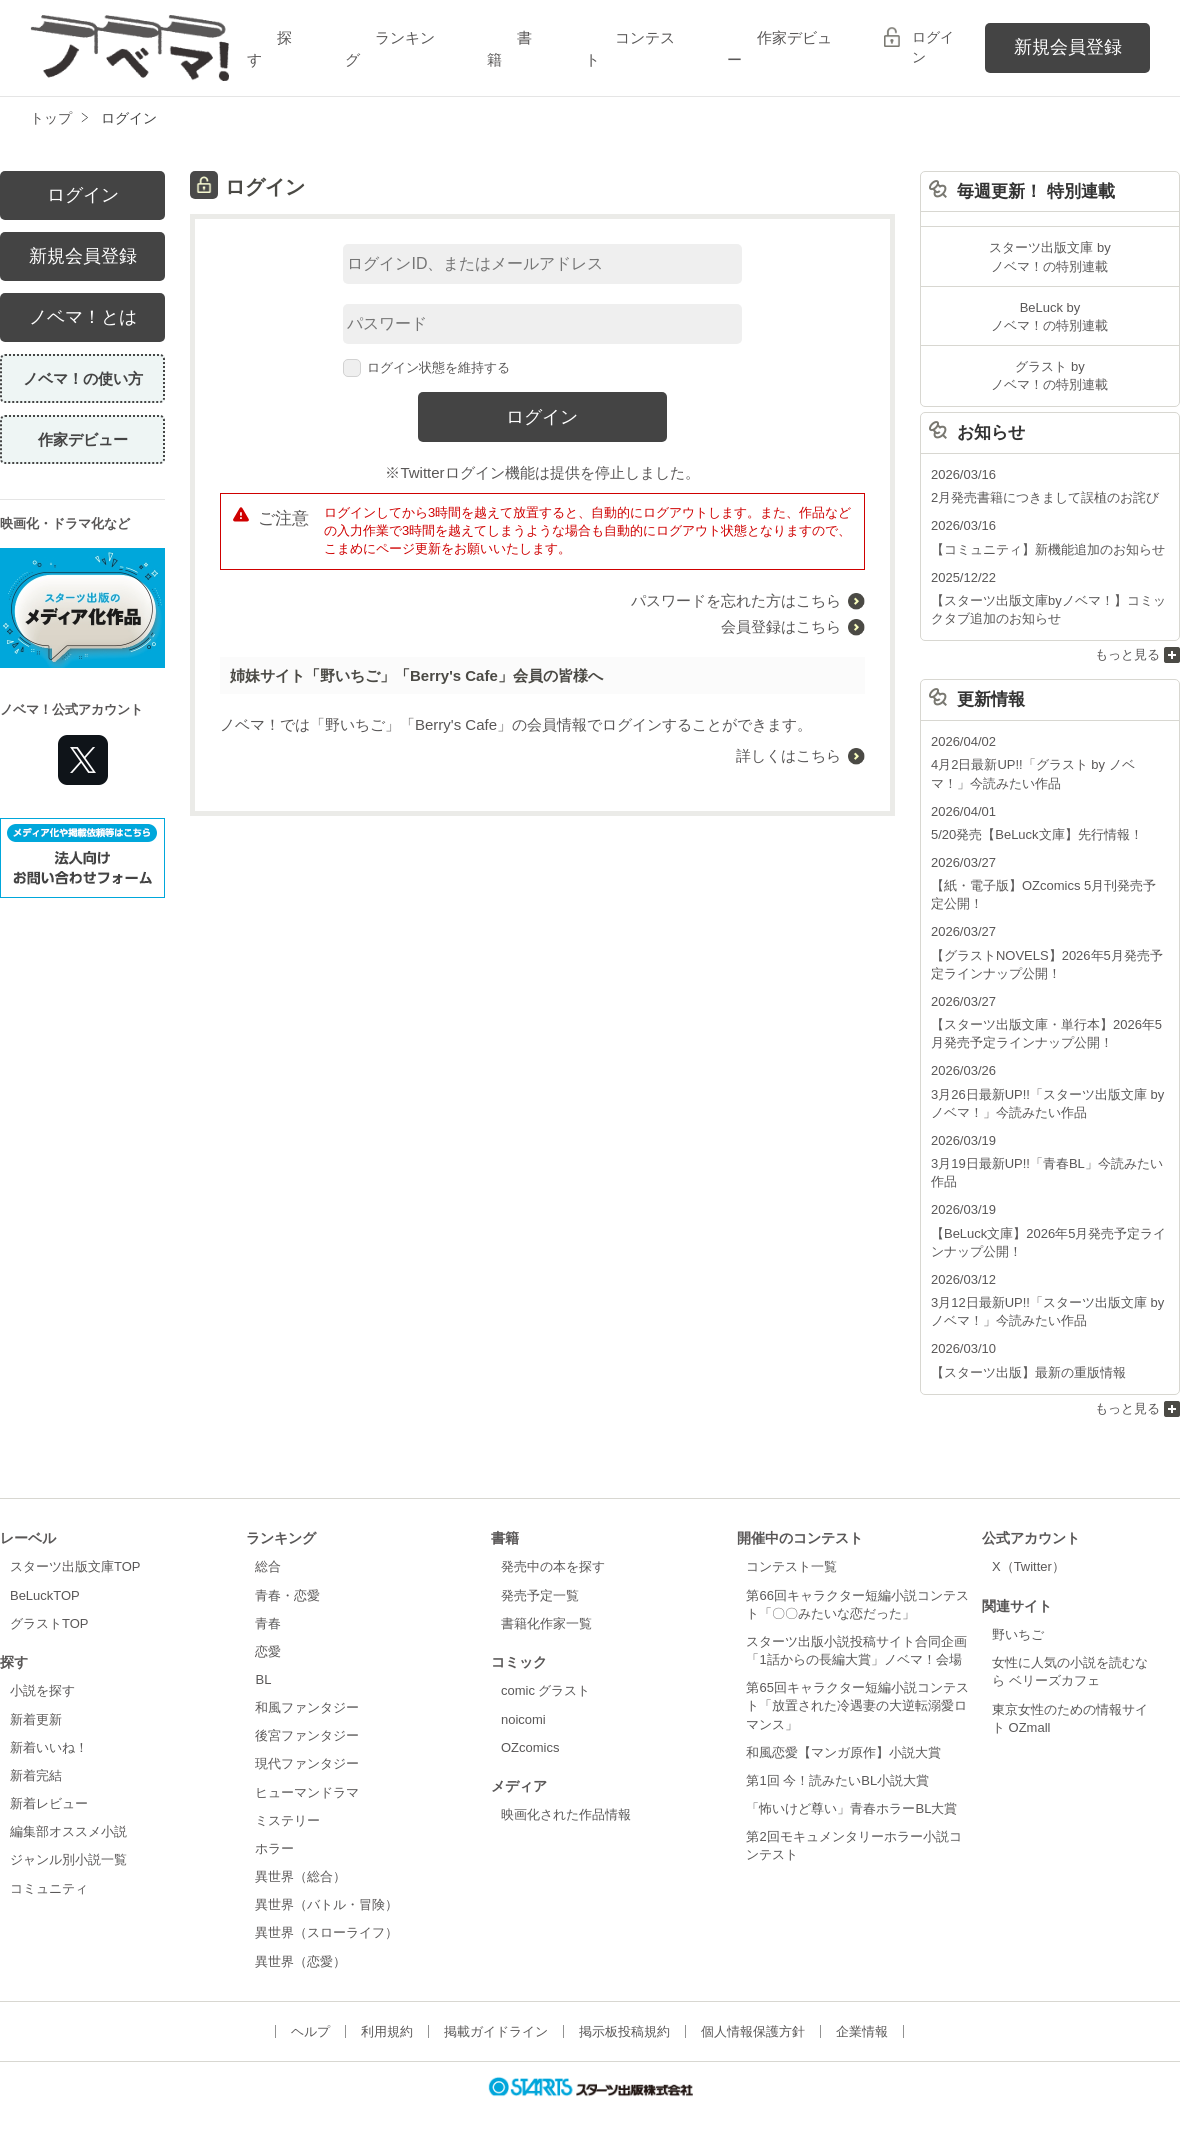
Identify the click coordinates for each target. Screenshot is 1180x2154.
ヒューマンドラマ (307, 1792)
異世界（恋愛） (300, 1961)
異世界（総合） (300, 1876)
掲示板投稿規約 (624, 2031)
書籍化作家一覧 (546, 1623)
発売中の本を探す (553, 1566)
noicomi (523, 1719)
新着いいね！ (49, 1747)
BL (263, 1679)
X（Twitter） (1028, 1566)
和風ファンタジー (307, 1707)
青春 (268, 1623)
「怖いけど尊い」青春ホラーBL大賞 (851, 1808)
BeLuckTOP (45, 1595)
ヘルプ (310, 2031)
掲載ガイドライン (496, 2031)
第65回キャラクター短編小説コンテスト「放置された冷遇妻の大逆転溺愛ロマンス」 (857, 1705)
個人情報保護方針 (753, 2031)
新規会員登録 (1068, 47)
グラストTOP (49, 1623)
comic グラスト (546, 1690)
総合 (268, 1566)
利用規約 (387, 2031)
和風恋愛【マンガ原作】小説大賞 (843, 1752)
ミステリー (287, 1820)
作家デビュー (83, 439)
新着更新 (36, 1719)
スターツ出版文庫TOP (75, 1566)
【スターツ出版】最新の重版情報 (1028, 1372)
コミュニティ (49, 1888)
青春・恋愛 (287, 1595)
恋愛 (268, 1651)
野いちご (1018, 1634)
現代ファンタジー (307, 1763)
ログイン (933, 47)
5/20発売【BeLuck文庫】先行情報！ (1037, 834)
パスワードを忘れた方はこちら (736, 600)
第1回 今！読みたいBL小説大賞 (837, 1780)
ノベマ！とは (83, 317)
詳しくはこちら (788, 755)
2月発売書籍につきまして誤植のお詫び (1045, 497)
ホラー (274, 1848)
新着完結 (36, 1775)
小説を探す (42, 1690)
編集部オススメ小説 (68, 1831)
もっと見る (1127, 654)
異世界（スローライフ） (326, 1932)
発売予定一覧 (540, 1595)
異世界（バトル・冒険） (326, 1904)
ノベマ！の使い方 (83, 378)
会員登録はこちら (781, 626)
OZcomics (530, 1747)
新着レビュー (49, 1803)
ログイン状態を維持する (427, 367)
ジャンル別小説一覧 (68, 1859)
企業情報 (862, 2031)
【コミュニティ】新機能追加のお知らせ (1048, 549)
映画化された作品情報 (566, 1814)
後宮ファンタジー (307, 1735)
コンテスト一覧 (791, 1566)
